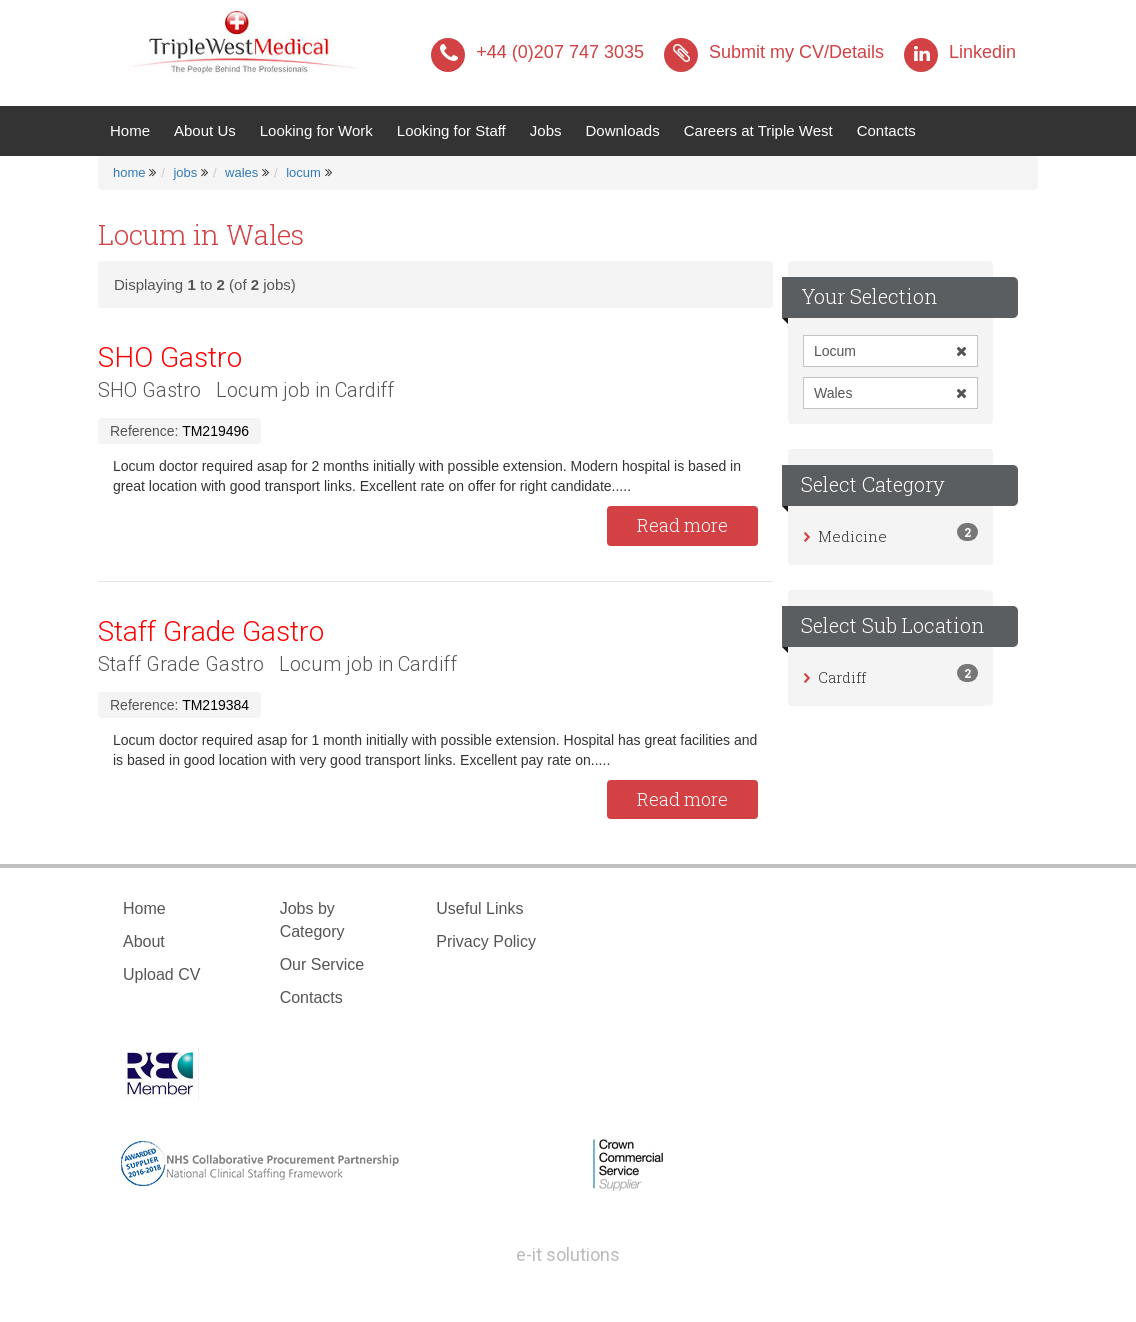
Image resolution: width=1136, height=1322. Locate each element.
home (129, 172)
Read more (682, 525)
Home (136, 129)
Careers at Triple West (758, 130)
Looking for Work (316, 130)
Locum (890, 351)
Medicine (852, 536)
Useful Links (479, 908)
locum (303, 172)
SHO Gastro (170, 357)
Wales (890, 393)
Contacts (886, 130)
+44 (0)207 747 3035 (537, 52)
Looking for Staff (451, 130)
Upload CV (161, 974)
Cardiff (842, 677)
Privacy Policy (486, 941)
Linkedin (960, 52)
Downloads (622, 130)
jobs (185, 172)
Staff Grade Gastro (211, 631)
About (144, 941)
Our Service (322, 964)
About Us (205, 130)
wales (241, 172)
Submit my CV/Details (774, 52)
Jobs (546, 130)
